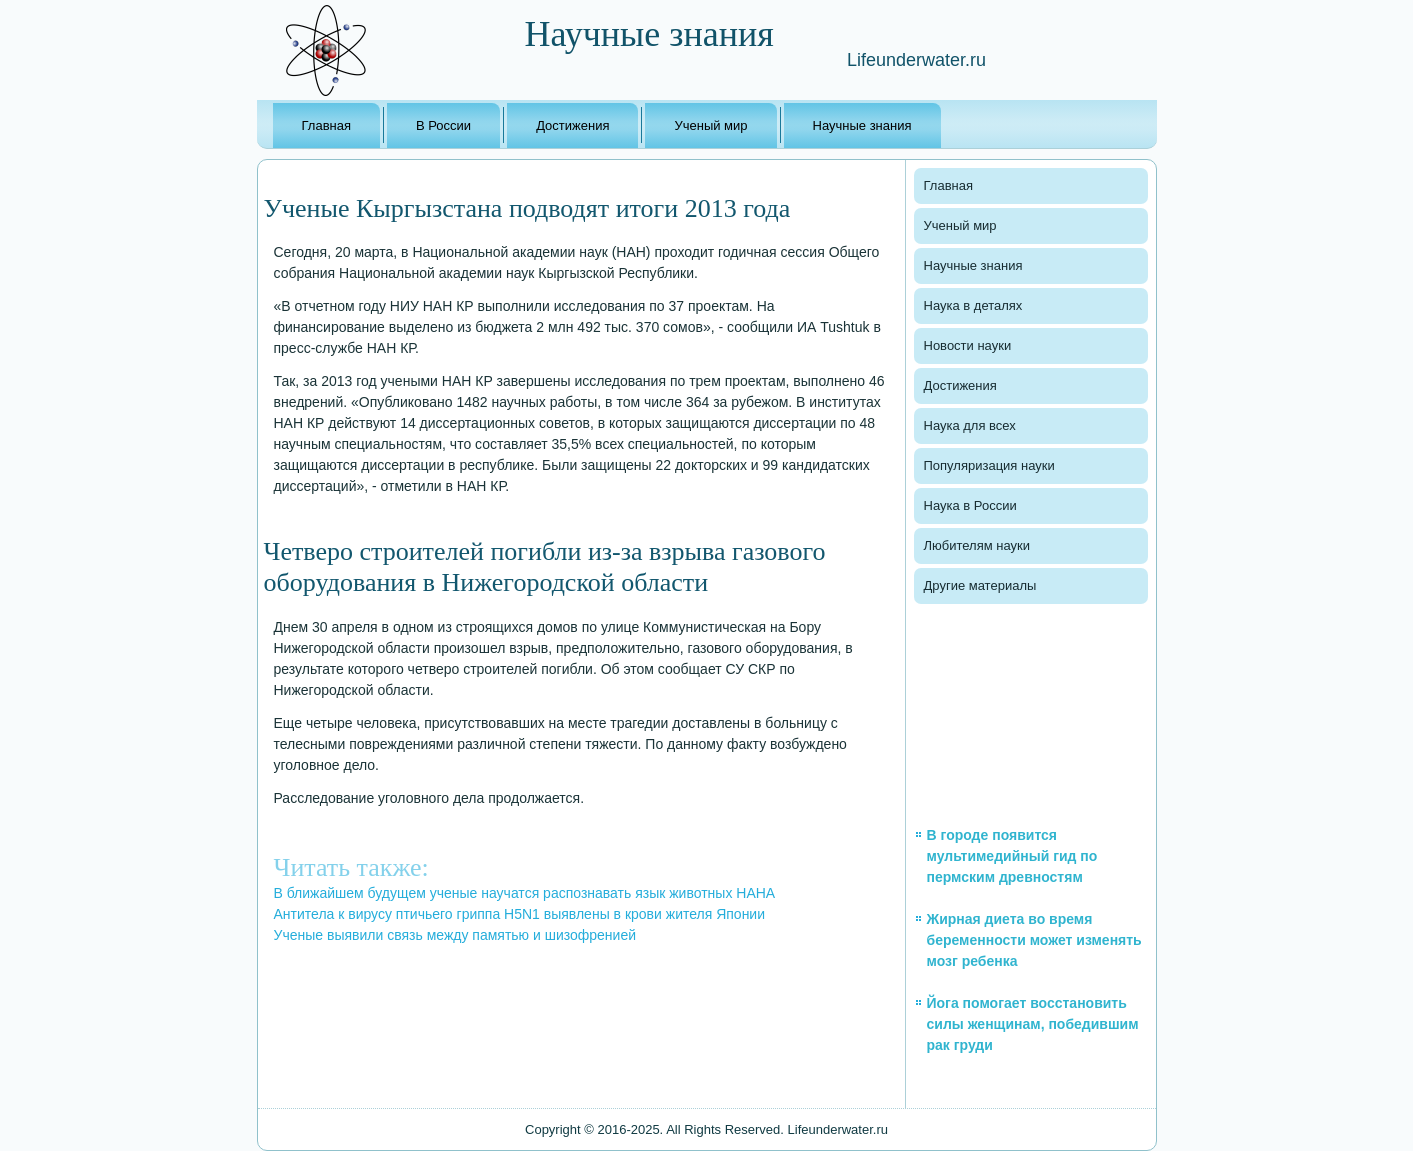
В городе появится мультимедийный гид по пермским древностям (1012, 856)
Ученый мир (710, 125)
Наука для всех (970, 425)
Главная (326, 125)
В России (443, 125)
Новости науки (968, 345)
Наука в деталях (973, 305)
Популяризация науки (989, 465)
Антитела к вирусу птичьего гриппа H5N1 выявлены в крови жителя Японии (520, 914)
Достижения (572, 125)
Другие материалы (980, 585)
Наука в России (970, 505)
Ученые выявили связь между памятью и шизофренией (455, 935)
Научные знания (862, 125)
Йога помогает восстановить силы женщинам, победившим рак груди (1033, 1024)
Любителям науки (977, 545)
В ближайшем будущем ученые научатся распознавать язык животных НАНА (525, 893)
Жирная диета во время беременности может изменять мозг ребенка (1034, 940)
